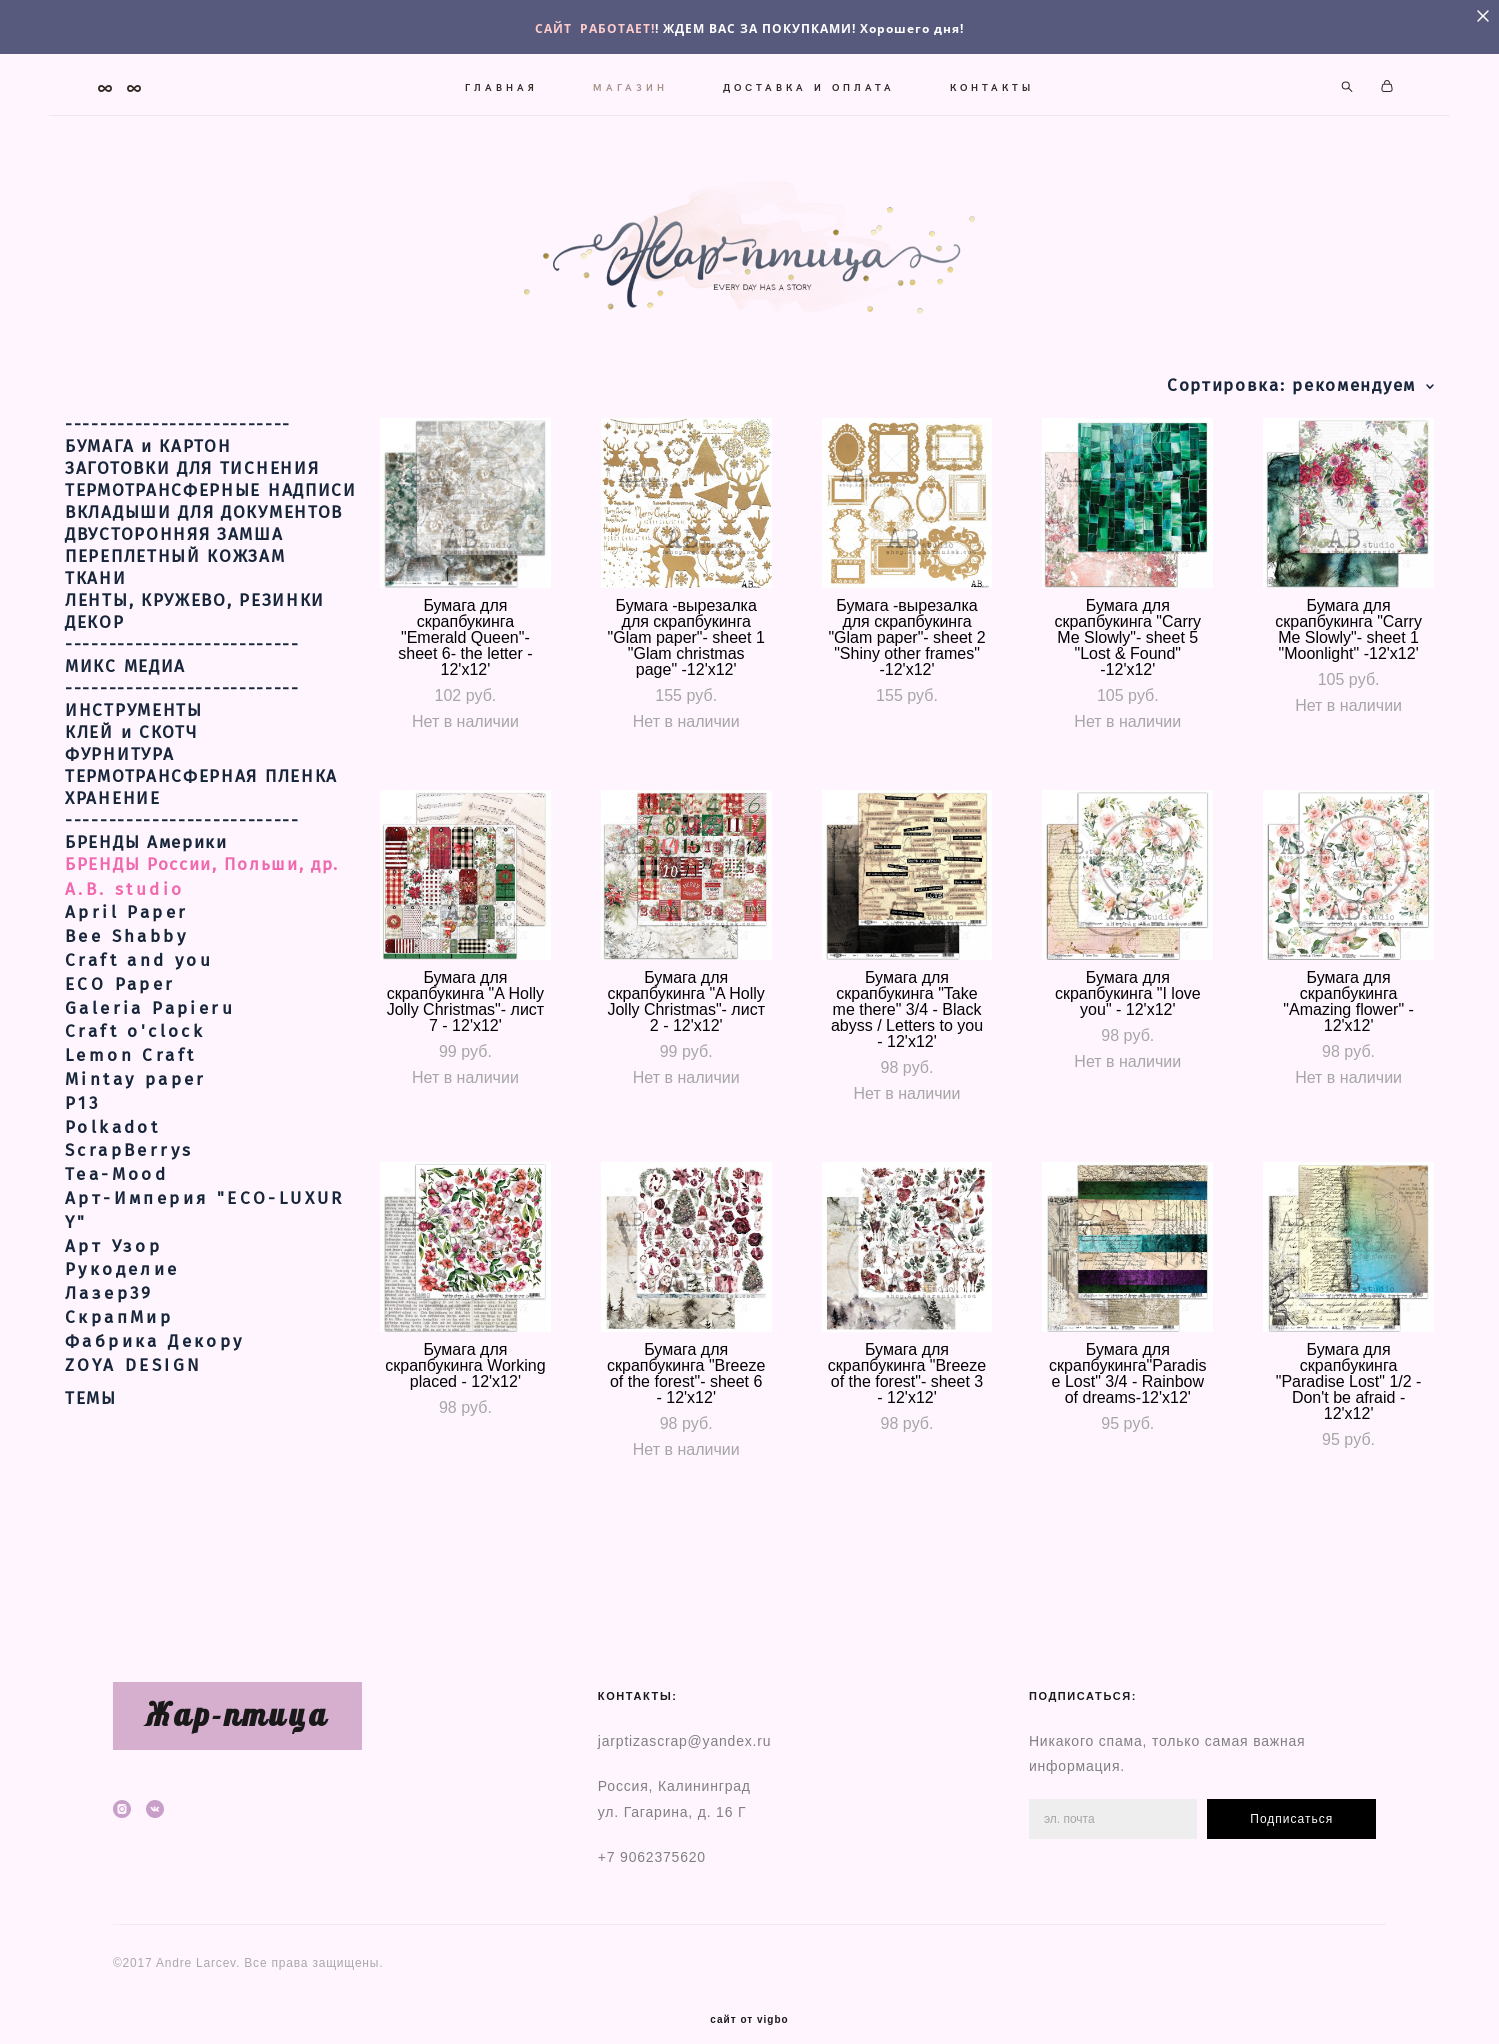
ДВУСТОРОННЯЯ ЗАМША (174, 556)
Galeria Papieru (150, 1029)
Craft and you (139, 982)
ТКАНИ (96, 600)
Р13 (82, 1125)
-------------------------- (178, 446)
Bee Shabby (126, 958)
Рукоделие (122, 1291)
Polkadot (112, 1148)
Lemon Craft (130, 1077)
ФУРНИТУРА (119, 776)
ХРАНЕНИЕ (113, 820)
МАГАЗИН (630, 82)
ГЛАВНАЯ (501, 82)
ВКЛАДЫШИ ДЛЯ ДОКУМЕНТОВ (204, 534)
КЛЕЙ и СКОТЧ (131, 754)
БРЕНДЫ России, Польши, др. (202, 886)
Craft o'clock (135, 1053)
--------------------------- (182, 666)
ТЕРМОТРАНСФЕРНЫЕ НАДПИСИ (211, 512)
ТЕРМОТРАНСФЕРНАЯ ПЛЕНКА (201, 798)
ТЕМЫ (91, 1421)
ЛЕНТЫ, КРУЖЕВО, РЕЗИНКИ (195, 622)
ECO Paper (120, 1006)
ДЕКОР (95, 644)
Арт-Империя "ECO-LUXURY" (205, 1232)
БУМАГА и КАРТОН (148, 468)
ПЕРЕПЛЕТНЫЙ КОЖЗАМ (175, 578)
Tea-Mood (116, 1196)
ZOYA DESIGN (133, 1386)
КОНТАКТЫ (992, 82)
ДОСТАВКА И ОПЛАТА (809, 82)
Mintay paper (136, 1101)
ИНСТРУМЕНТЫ (134, 732)
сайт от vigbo (749, 1997)
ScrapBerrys (129, 1172)
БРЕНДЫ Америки (146, 864)
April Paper (126, 934)
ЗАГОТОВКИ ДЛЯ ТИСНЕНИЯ (192, 490)
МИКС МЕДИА (125, 688)
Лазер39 (109, 1315)
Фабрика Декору (155, 1362)
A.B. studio (124, 910)
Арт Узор (113, 1267)
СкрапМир (119, 1339)
